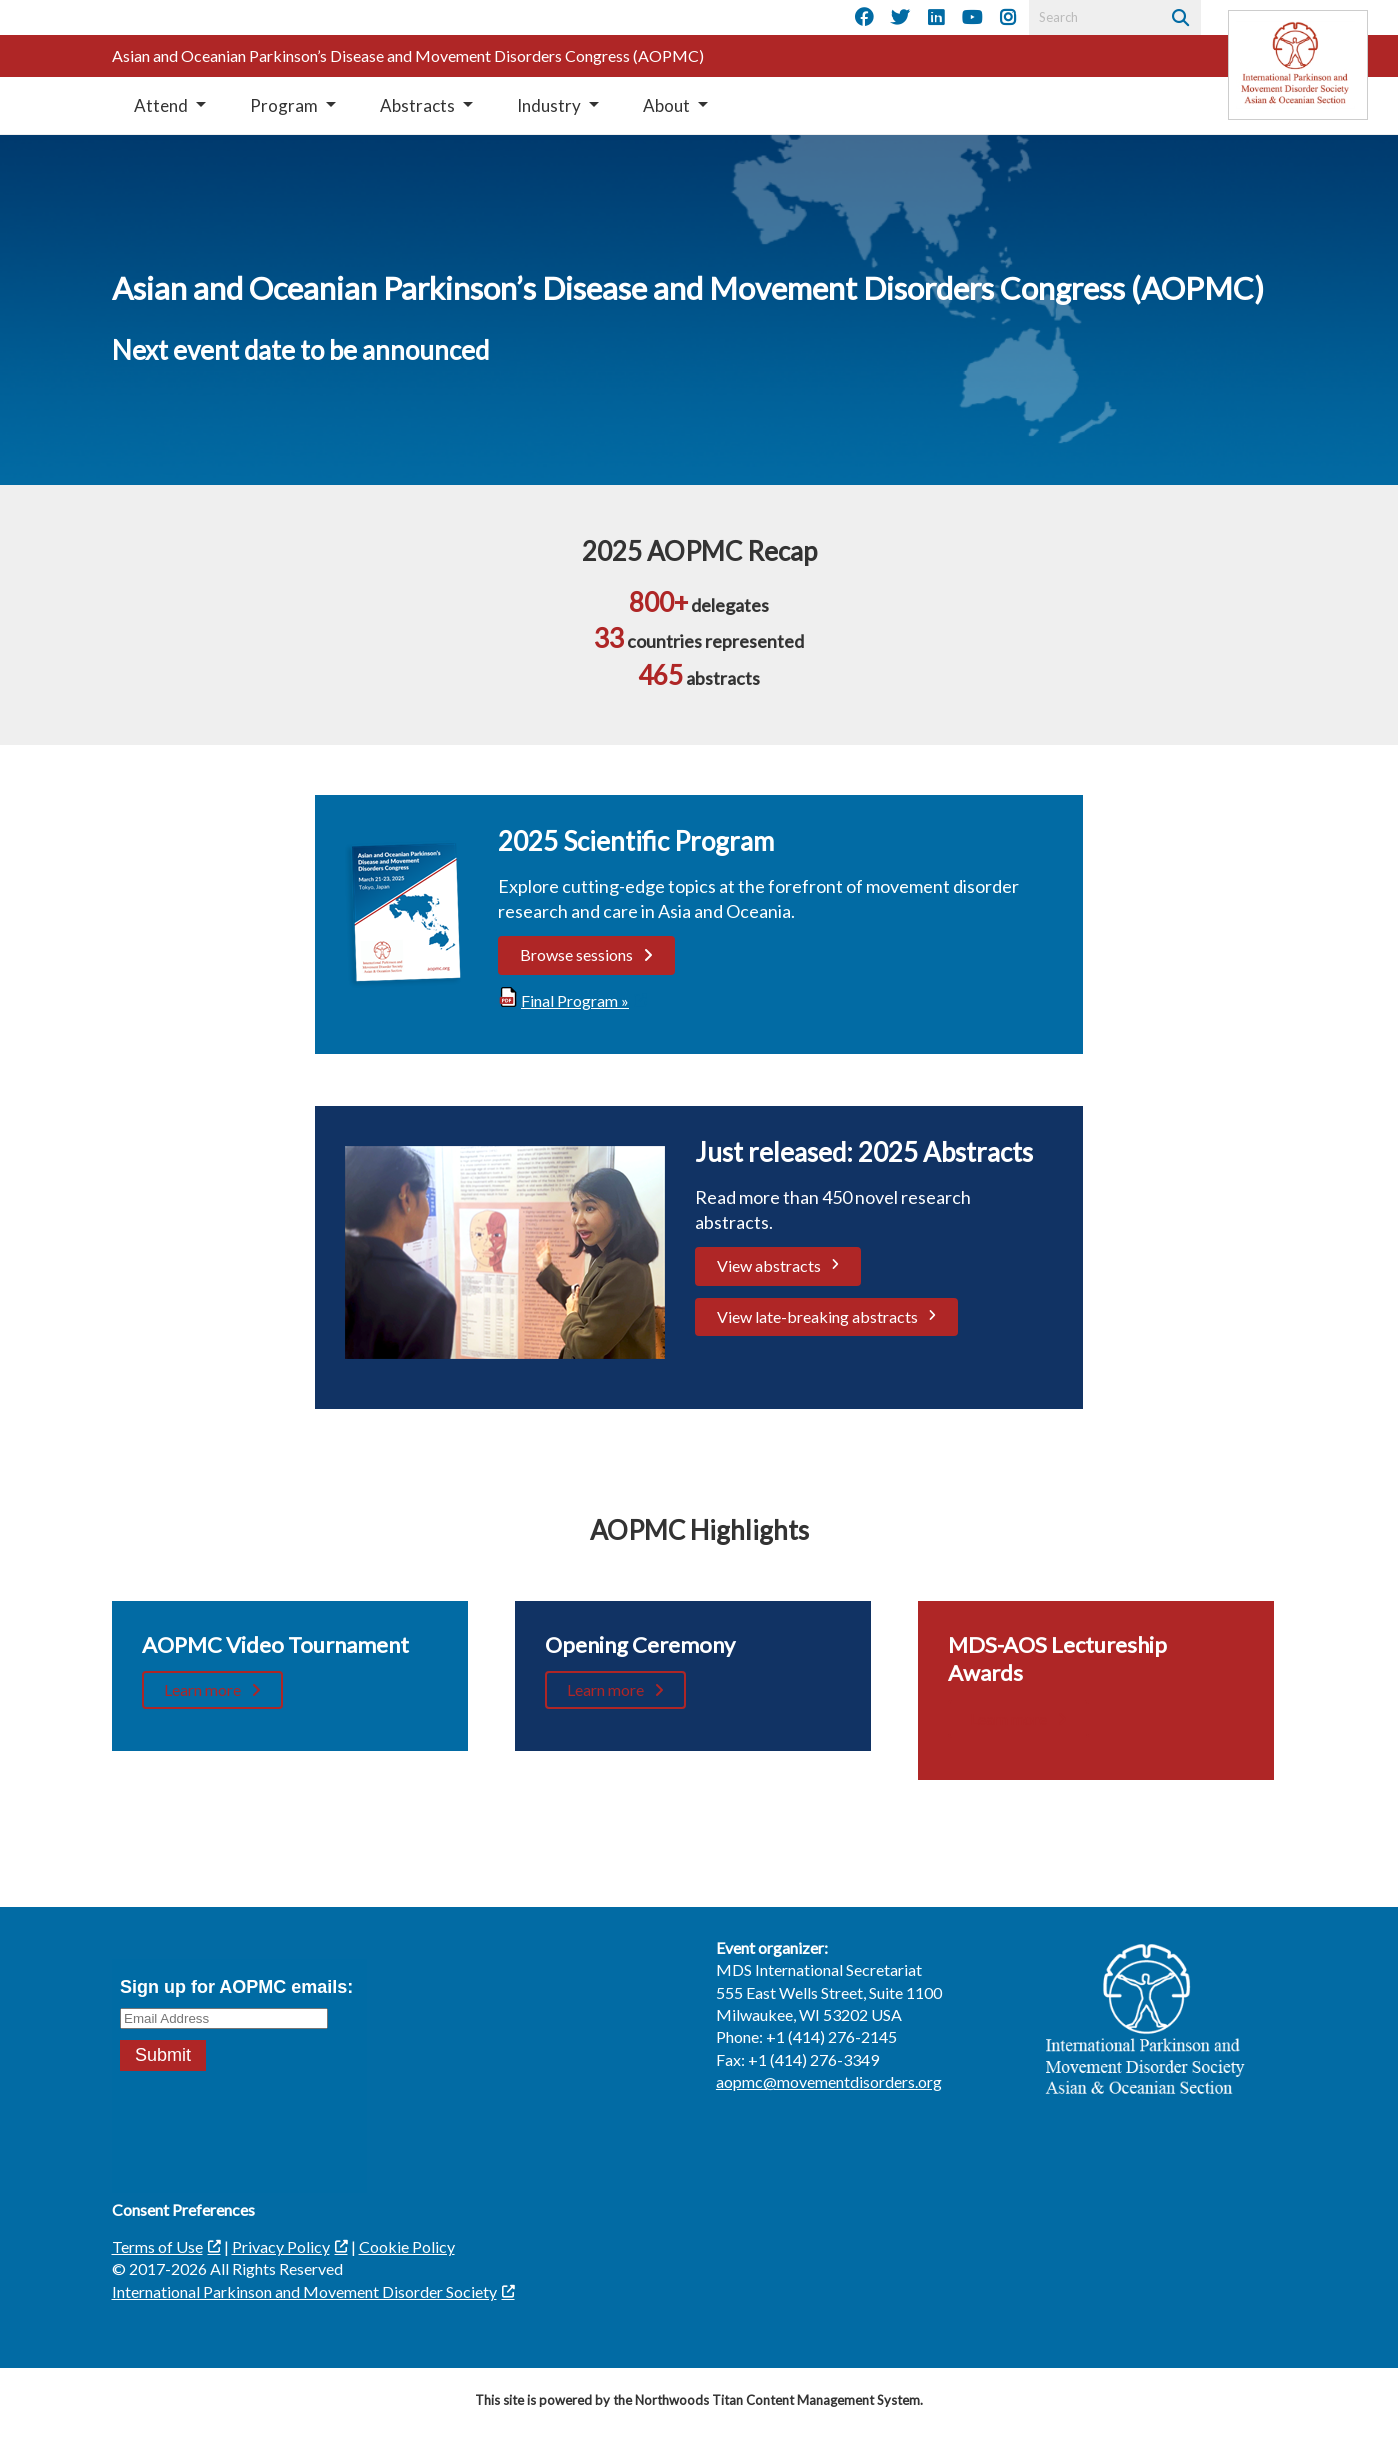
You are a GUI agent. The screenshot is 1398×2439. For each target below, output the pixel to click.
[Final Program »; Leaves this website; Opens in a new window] (572, 1000)
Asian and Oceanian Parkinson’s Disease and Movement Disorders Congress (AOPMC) (408, 55)
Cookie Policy (407, 2246)
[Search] (1178, 17)
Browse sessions (576, 954)
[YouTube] (972, 18)
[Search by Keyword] (1092, 17)
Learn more (202, 1689)
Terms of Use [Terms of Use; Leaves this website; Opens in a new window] (157, 2246)
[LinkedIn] (936, 18)
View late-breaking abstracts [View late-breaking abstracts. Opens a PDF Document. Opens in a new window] (817, 1316)
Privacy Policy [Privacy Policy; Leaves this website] (281, 2246)
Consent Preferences (183, 2209)
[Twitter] (900, 18)
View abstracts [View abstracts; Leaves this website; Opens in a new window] (769, 1265)
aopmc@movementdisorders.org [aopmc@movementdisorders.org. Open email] (829, 2081)
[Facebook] (864, 18)
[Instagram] (1008, 18)
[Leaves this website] (1298, 65)
